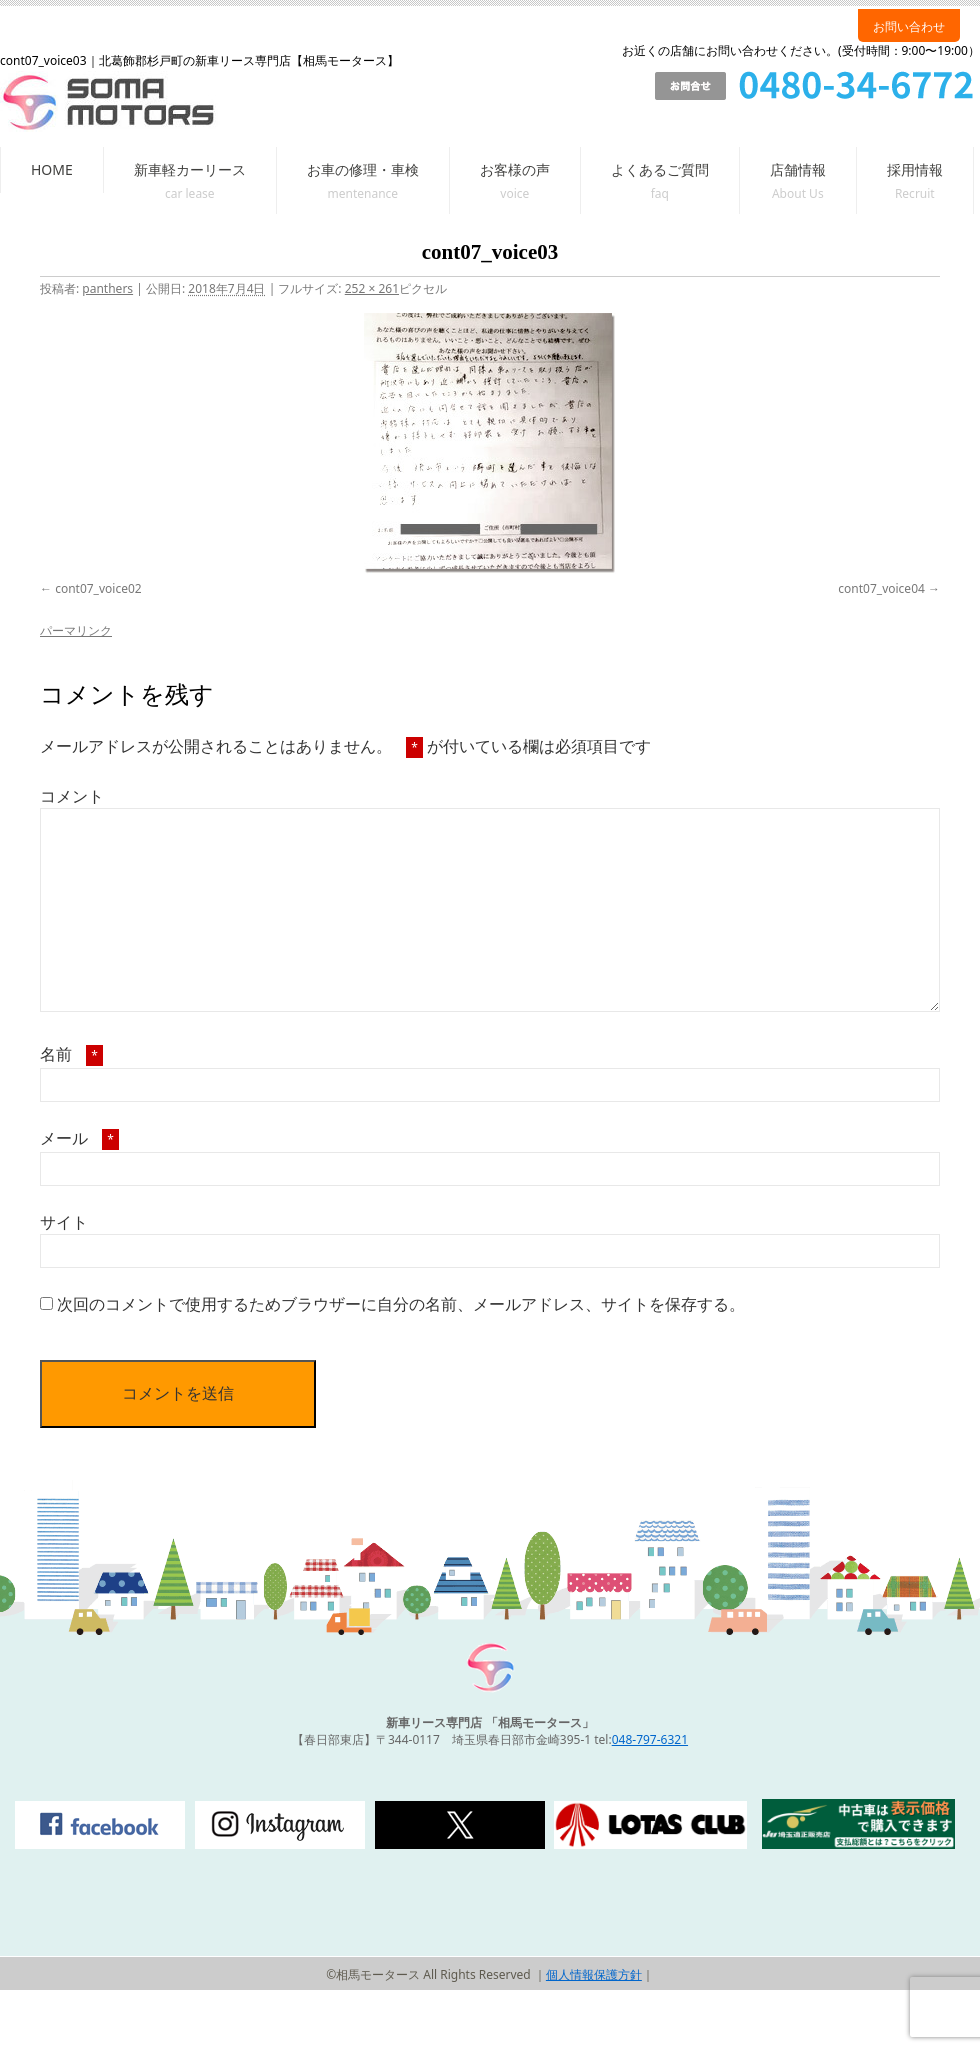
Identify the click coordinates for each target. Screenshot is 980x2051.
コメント (72, 796)
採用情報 (915, 169)
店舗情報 (798, 169)
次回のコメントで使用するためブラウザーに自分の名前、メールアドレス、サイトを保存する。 (401, 1304)
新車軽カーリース (190, 169)
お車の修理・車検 (363, 169)
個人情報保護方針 (594, 1974)
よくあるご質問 (660, 169)
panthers (107, 288)
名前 (71, 1054)
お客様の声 (515, 169)
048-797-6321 (650, 1739)
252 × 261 (372, 288)
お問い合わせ (909, 26)
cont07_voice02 (98, 588)
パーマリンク (76, 630)
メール (79, 1138)
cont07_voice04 (881, 588)
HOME (52, 169)
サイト (64, 1222)
